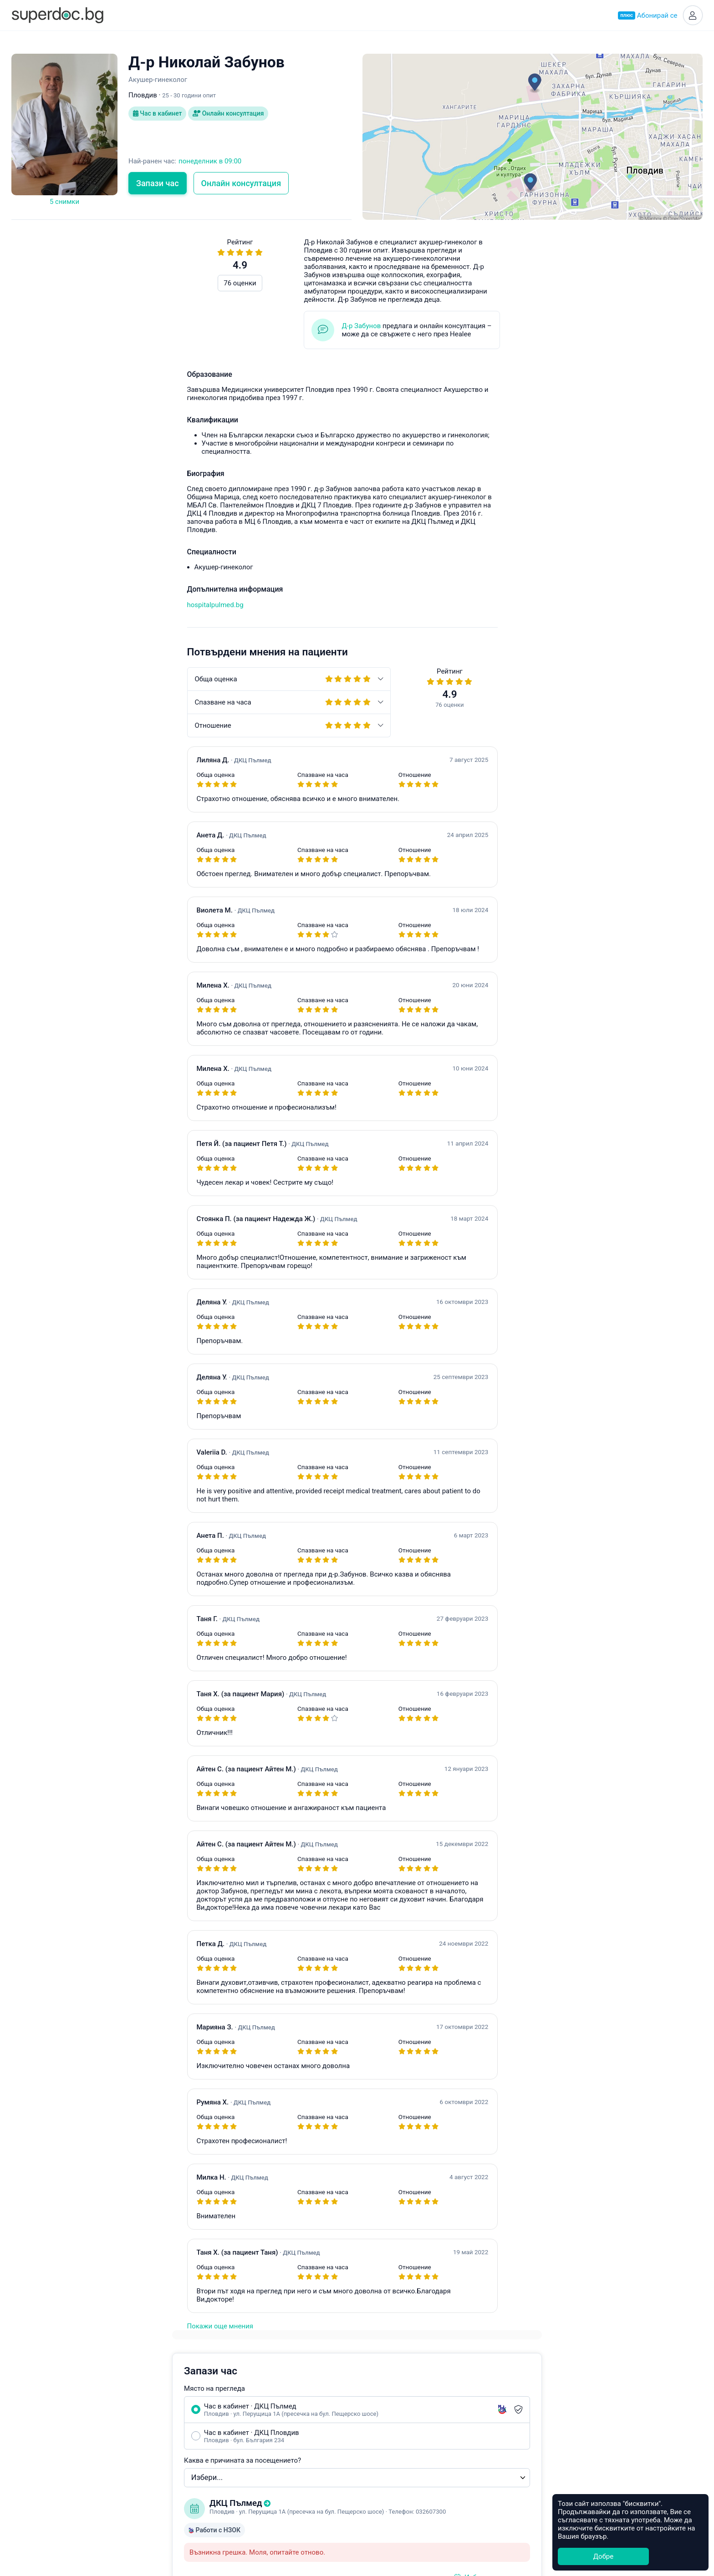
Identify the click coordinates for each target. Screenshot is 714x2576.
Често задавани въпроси (503, 990)
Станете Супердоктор (137, 2427)
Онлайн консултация (229, 113)
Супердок (128, 2416)
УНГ (239, 2437)
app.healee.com (508, 883)
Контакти (118, 2468)
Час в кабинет (157, 113)
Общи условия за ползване (146, 2448)
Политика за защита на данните (154, 2458)
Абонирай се (647, 15)
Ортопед (246, 2479)
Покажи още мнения (44, 2326)
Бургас (373, 2458)
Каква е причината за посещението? (432, 368)
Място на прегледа (404, 296)
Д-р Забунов (185, 326)
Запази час (157, 183)
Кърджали (379, 2499)
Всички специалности (268, 2510)
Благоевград (382, 2447)
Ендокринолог (256, 2416)
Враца (372, 2479)
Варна (372, 2426)
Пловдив (376, 2416)
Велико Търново (388, 2468)
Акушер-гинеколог (262, 2405)
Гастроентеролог (260, 2447)
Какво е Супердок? (133, 2405)
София (372, 2405)
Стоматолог (251, 2499)
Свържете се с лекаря (533, 852)
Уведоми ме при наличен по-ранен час (457, 595)
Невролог (248, 2458)
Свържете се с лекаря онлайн (558, 556)
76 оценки (64, 283)
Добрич (374, 2489)
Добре (603, 2556)
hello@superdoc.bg (632, 990)
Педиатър (248, 2426)
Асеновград (381, 2437)
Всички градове (387, 2510)
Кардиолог (250, 2489)
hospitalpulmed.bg (39, 605)
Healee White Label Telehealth (544, 2404)
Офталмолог (253, 2468)
